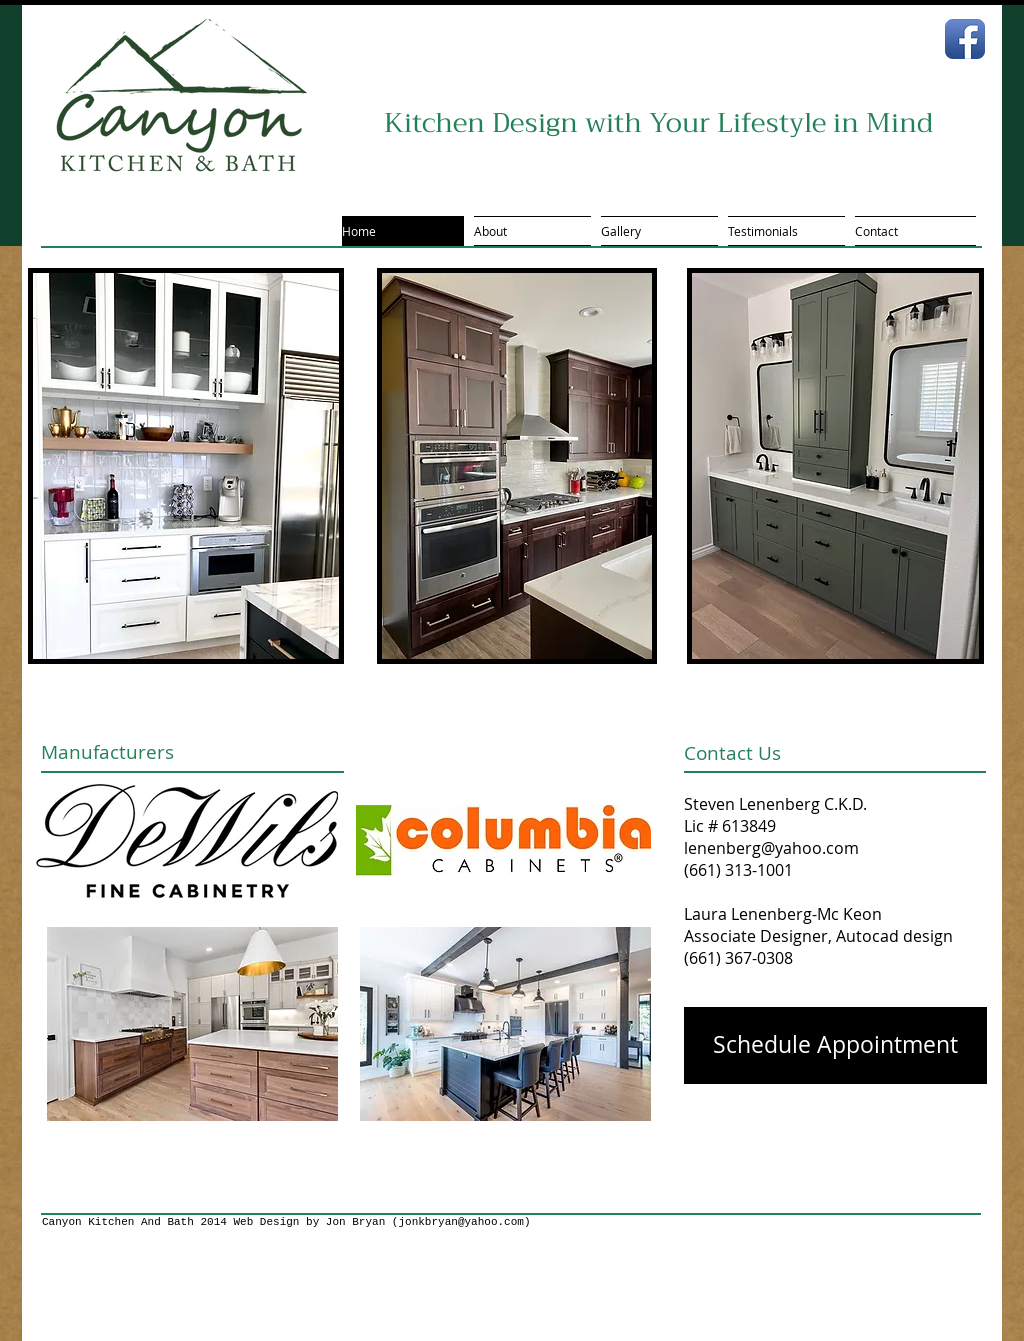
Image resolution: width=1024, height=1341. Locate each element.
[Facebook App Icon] (965, 39)
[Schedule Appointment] (835, 1045)
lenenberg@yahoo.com (771, 848)
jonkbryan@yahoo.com (460, 1222)
